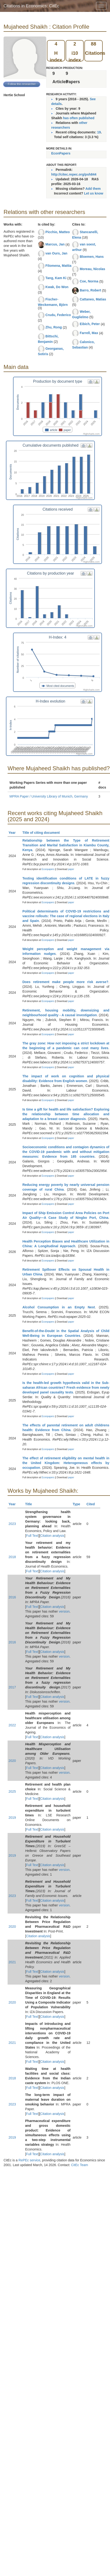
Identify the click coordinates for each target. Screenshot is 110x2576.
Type (78, 1504)
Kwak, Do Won (57, 287)
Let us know (93, 193)
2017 (12, 1687)
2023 (12, 1524)
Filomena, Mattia (59, 266)
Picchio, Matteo (58, 232)
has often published (78, 118)
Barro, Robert (90, 290)
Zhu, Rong (54, 327)
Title (30, 1504)
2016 (12, 1597)
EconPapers (60, 153)
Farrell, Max (89, 333)
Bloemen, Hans (92, 257)
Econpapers (47, 869)
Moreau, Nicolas (92, 269)
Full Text (32, 1535)
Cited (93, 1504)
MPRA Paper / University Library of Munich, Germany (48, 796)
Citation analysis (52, 1535)
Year (14, 832)
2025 (12, 1791)
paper (71, 869)
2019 (12, 1817)
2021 (12, 1962)
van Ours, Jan (57, 253)
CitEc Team (79, 2165)
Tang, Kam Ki (56, 278)
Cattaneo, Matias (93, 299)
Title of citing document (43, 832)
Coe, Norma (89, 281)
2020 (12, 1761)
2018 (12, 1557)
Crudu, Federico (58, 315)
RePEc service (29, 2160)
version (64, 1611)
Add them (93, 188)
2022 (12, 1725)
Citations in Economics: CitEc (31, 6)
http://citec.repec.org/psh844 (73, 174)
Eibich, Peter (90, 324)
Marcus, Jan (55, 244)
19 (99, 132)
